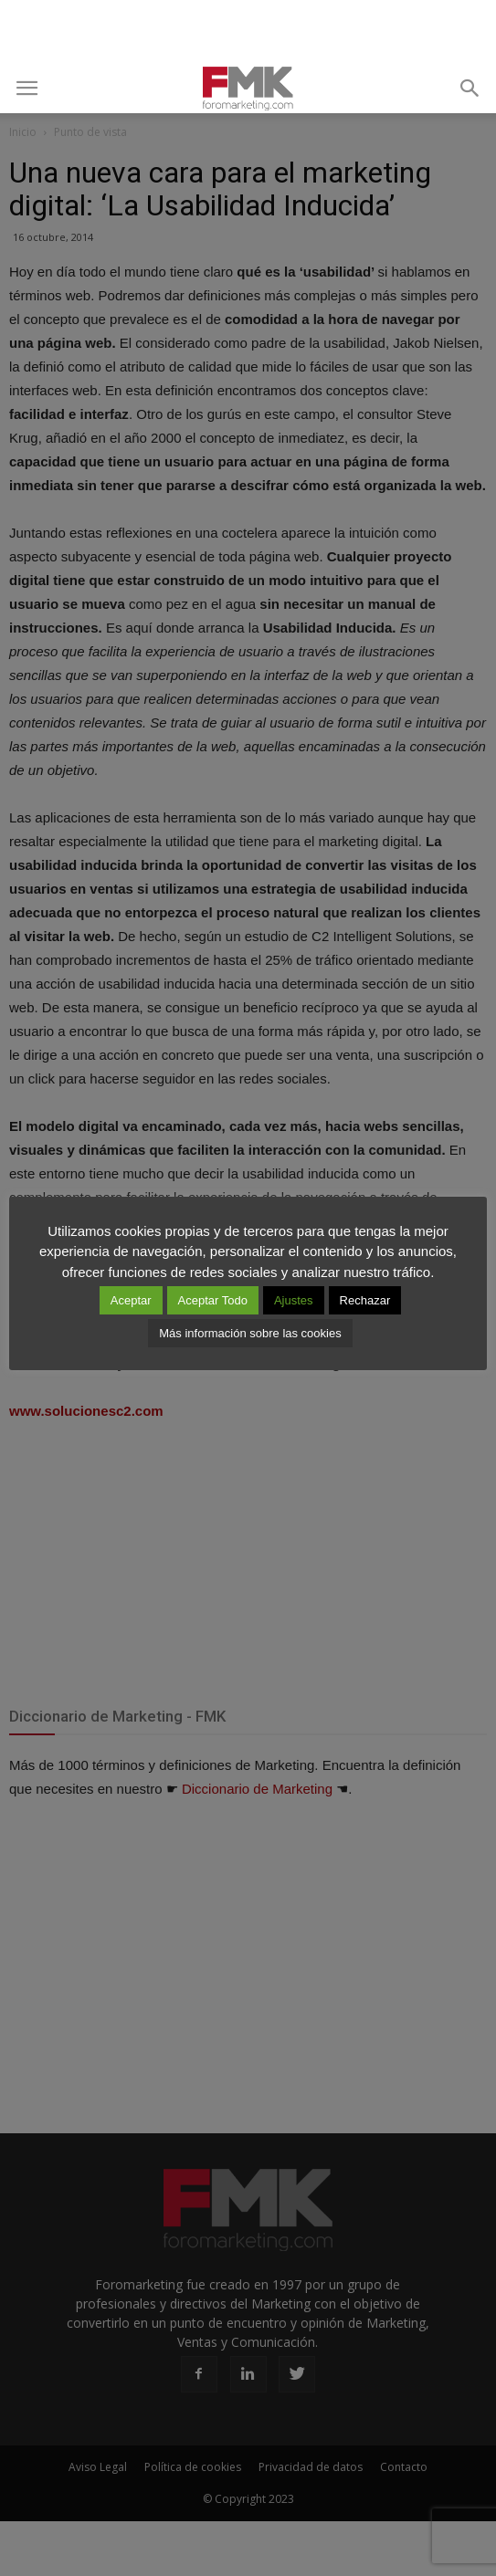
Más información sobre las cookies (250, 1333)
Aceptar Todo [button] (213, 1300)
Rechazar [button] (365, 1300)
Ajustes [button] (293, 1300)
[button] (470, 88)
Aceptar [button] (131, 1300)
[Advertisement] (248, 32)
